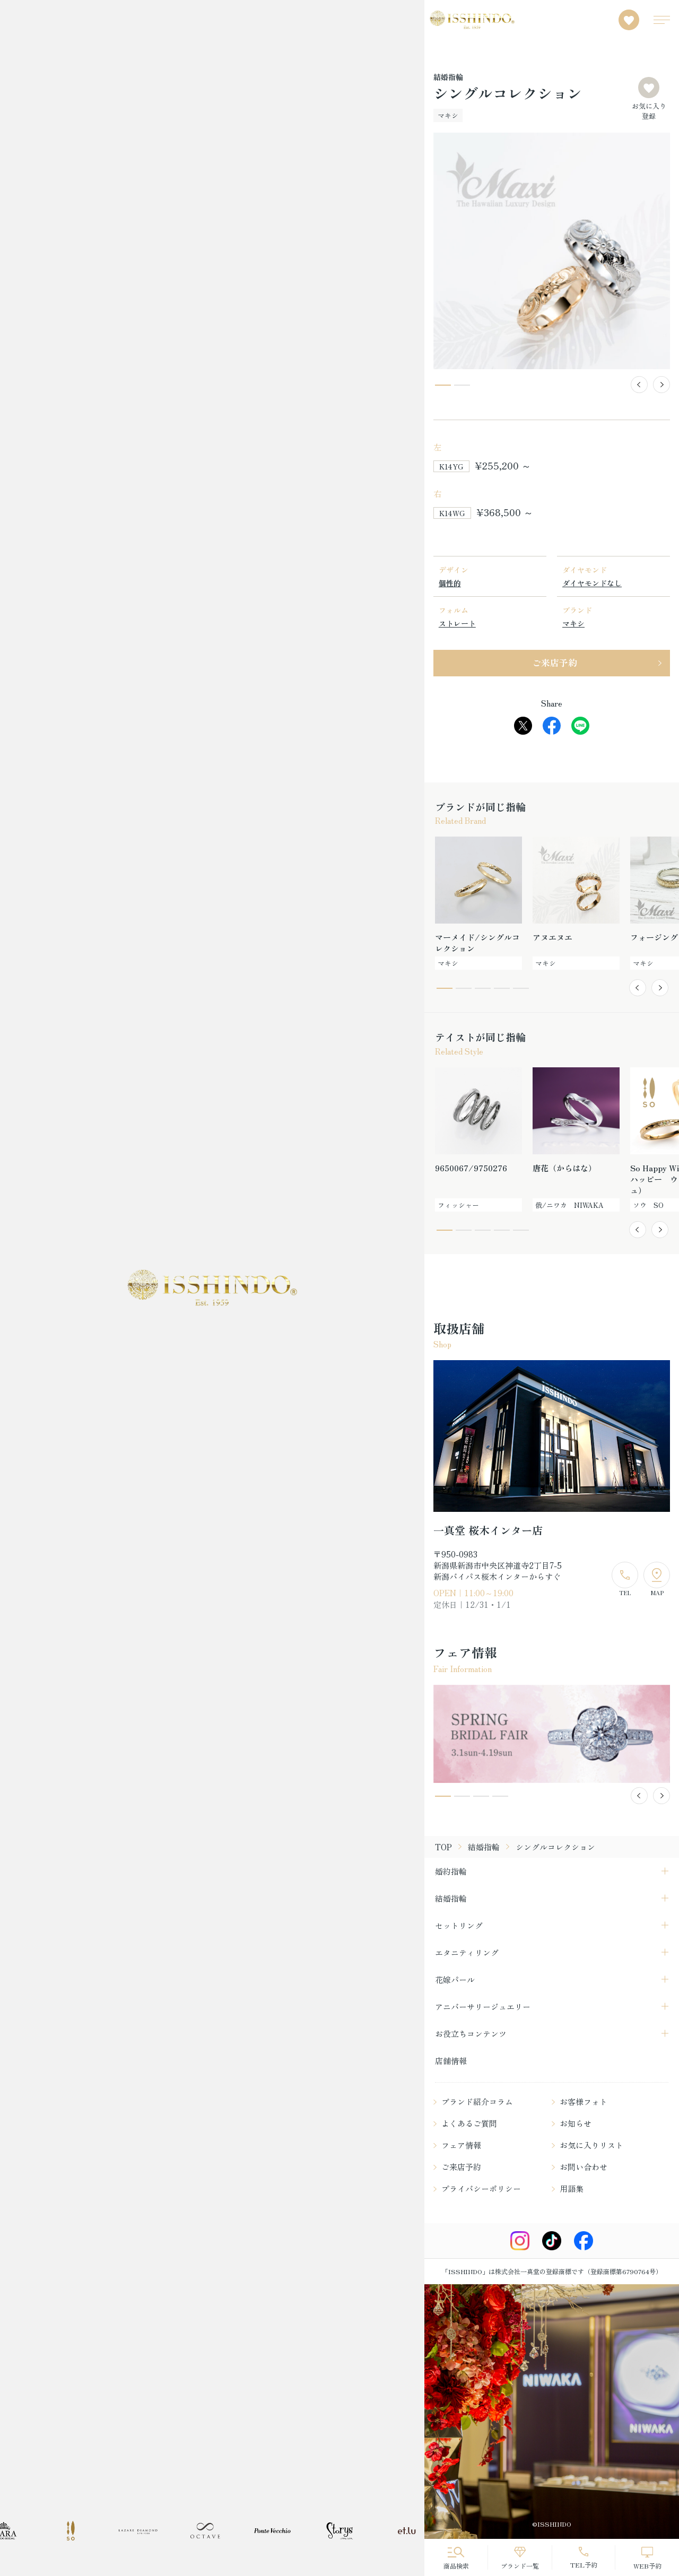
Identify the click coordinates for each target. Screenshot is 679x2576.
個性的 (450, 583)
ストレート (457, 623)
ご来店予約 (554, 662)
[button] (639, 384)
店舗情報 (451, 2060)
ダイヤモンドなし (592, 583)
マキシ (573, 623)
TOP (443, 1846)
